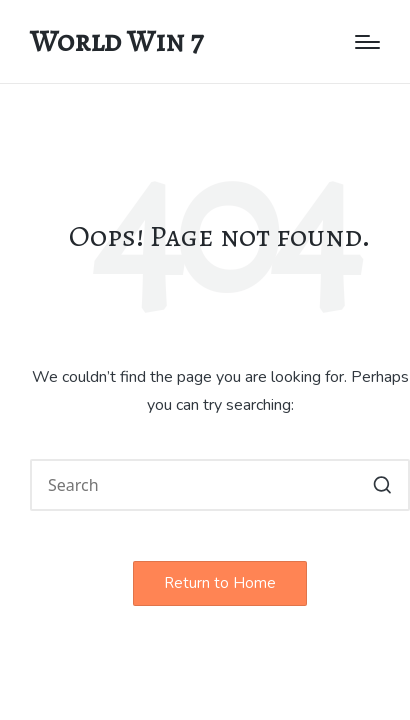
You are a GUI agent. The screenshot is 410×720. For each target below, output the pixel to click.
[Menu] (367, 42)
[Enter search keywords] (220, 485)
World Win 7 (116, 41)
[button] (382, 485)
